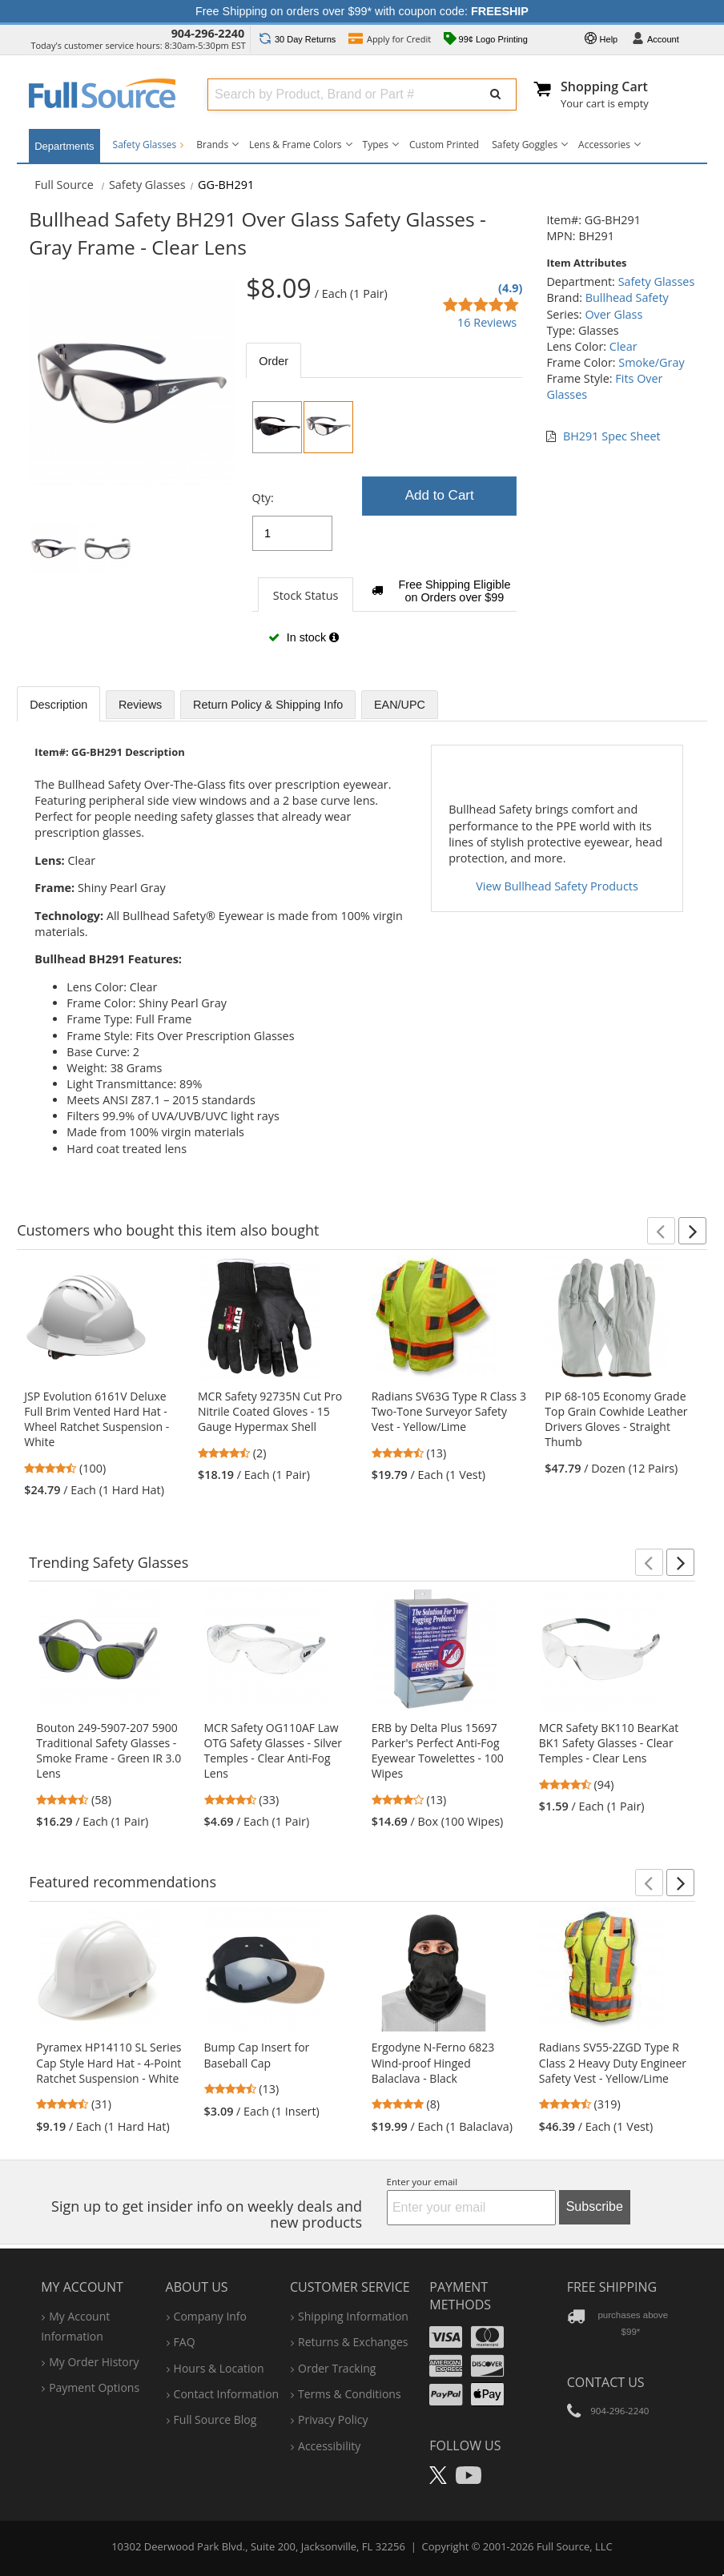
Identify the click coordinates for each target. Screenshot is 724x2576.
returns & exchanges (353, 2341)
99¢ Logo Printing (486, 40)
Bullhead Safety (627, 297)
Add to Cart (439, 495)
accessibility (329, 2445)
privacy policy (333, 2419)
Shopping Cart (604, 86)
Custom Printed (444, 144)
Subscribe (594, 2206)
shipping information (353, 2316)
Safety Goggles (524, 144)
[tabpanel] (384, 529)
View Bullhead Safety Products (557, 886)
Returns (297, 39)
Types (375, 144)
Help (601, 40)
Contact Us (606, 2382)
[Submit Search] (496, 94)
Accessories (604, 144)
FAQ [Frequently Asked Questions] (184, 2341)
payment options (94, 2387)
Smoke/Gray (651, 362)
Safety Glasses (148, 144)
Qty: (263, 497)
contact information (227, 2393)
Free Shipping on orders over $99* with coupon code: (362, 11)
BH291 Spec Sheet (612, 436)
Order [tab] (273, 361)
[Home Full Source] (64, 184)
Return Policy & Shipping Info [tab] (268, 704)
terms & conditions (349, 2393)
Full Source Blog (215, 2419)
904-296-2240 (208, 33)
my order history (94, 2361)
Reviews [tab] (140, 704)
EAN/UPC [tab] (399, 704)
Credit (389, 40)
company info (210, 2316)
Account (655, 40)
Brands (212, 144)
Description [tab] (58, 704)
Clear (623, 346)
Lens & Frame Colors (295, 144)
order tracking (337, 2368)
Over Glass (613, 314)
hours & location (219, 2368)
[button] (661, 1230)
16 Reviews (487, 322)
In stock (303, 637)
